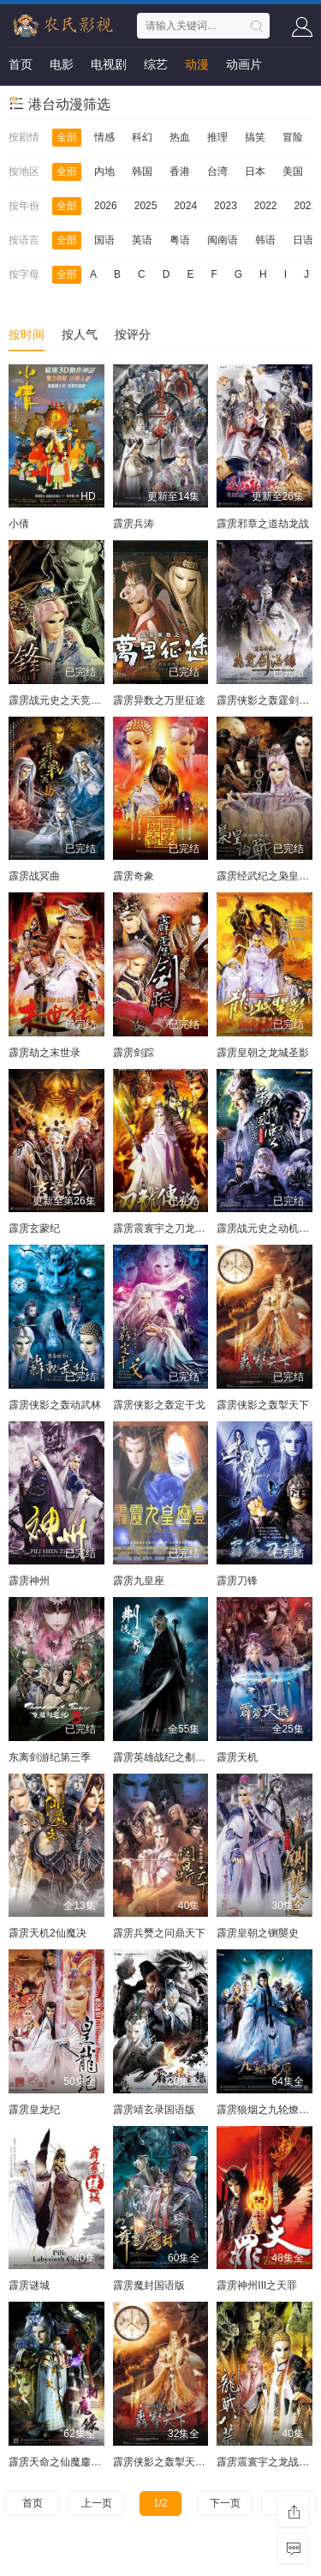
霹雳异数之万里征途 (159, 700)
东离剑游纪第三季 (50, 1757)
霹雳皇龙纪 (34, 2110)
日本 (255, 171)
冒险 (292, 137)
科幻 (142, 137)
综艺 (156, 64)
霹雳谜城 (29, 2285)
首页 (21, 64)
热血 (179, 137)
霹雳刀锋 (237, 1581)
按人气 (80, 334)
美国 (292, 171)
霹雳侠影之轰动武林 (55, 1405)
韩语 (265, 240)
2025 (146, 206)
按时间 (27, 334)
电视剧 (109, 64)
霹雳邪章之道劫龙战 (263, 524)
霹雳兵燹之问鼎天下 (159, 1933)
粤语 (179, 240)
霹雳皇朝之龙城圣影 (263, 1053)
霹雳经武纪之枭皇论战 (268, 876)
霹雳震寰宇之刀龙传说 (164, 1228)
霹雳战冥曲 (34, 876)
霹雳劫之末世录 (44, 1053)
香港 (179, 171)
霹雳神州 (29, 1581)
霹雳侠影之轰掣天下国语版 (174, 2462)
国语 (104, 240)
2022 (265, 206)
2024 (185, 206)
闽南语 (222, 240)
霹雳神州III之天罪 (257, 2285)
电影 (62, 64)
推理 (217, 137)
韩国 (142, 171)
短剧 (21, 98)
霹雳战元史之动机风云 (268, 1228)
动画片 (244, 64)
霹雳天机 (237, 1757)
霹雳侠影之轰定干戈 (159, 1405)
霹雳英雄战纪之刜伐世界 (169, 1757)
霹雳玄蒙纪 (34, 1228)
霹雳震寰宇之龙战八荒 (268, 2462)
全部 (66, 137)
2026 (105, 206)
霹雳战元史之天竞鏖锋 (60, 700)
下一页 (225, 2503)
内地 (104, 171)
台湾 (217, 171)
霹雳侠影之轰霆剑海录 (268, 700)
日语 (303, 240)
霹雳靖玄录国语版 (154, 2110)
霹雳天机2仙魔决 (47, 1933)
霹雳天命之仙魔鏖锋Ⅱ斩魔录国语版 (88, 2462)
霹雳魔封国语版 (149, 2285)
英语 (142, 240)
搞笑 (255, 137)
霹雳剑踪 (133, 1053)
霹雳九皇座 (138, 1581)
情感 (104, 137)
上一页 (96, 2503)
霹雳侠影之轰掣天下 (263, 1405)
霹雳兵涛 (133, 524)
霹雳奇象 (133, 876)
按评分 (133, 334)
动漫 (197, 64)
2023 (225, 206)
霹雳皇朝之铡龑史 (258, 1933)
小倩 (19, 524)
